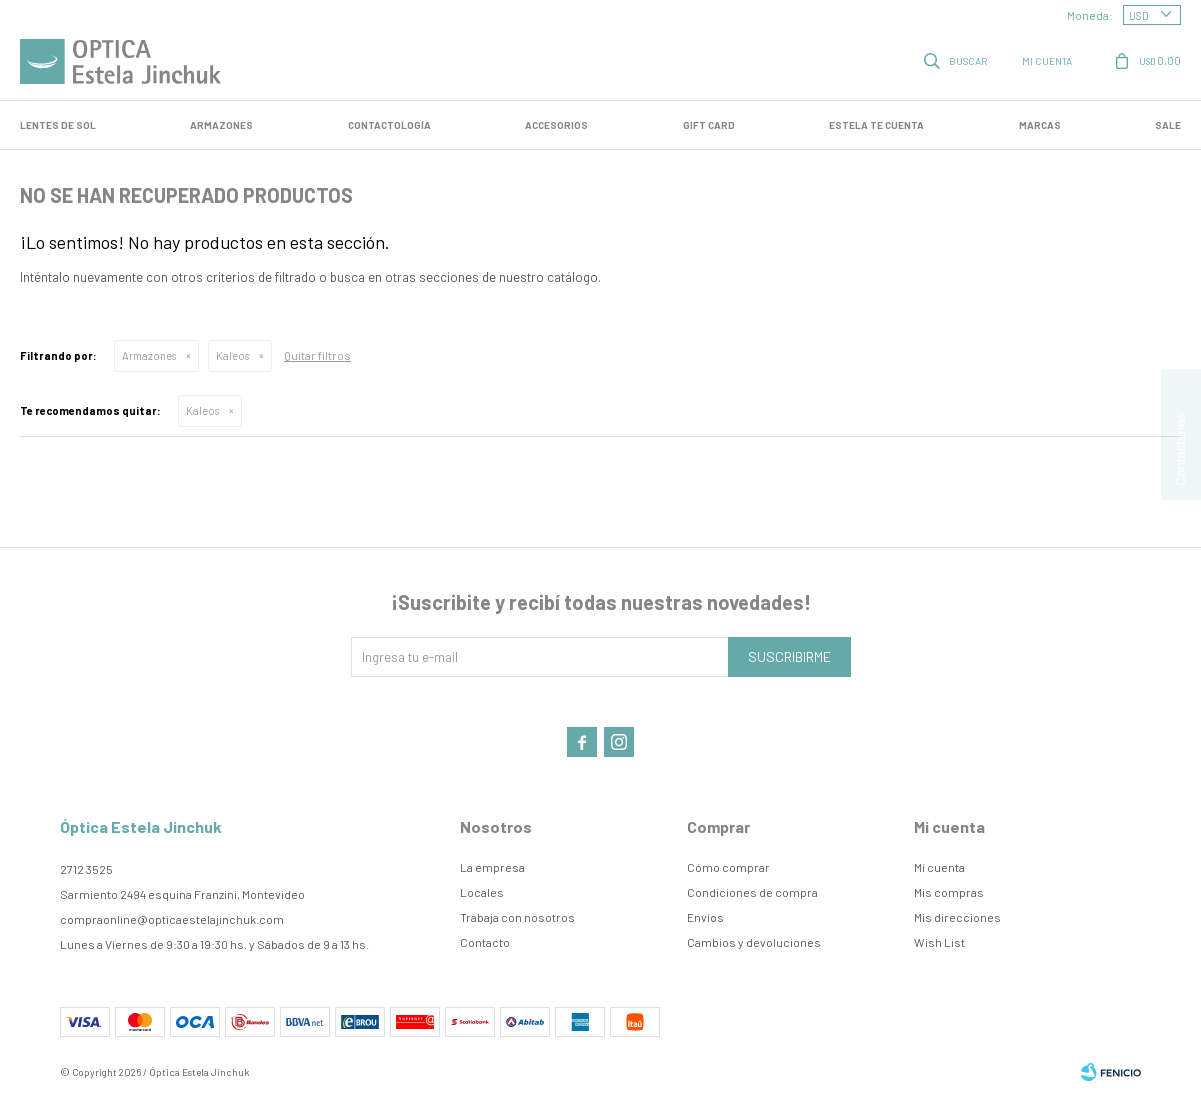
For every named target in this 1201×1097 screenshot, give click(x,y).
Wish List (939, 942)
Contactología (389, 125)
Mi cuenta (939, 867)
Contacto (485, 942)
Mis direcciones (957, 917)
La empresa (492, 867)
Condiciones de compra (752, 892)
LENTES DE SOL (58, 125)
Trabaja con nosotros (517, 917)
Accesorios (556, 125)
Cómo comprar (728, 867)
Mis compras (949, 892)
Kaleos (232, 355)
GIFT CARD (709, 125)
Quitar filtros (317, 355)
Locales (482, 892)
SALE (1168, 125)
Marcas (1040, 125)
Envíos (705, 917)
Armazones (221, 125)
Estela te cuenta (876, 125)
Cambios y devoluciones (754, 942)
